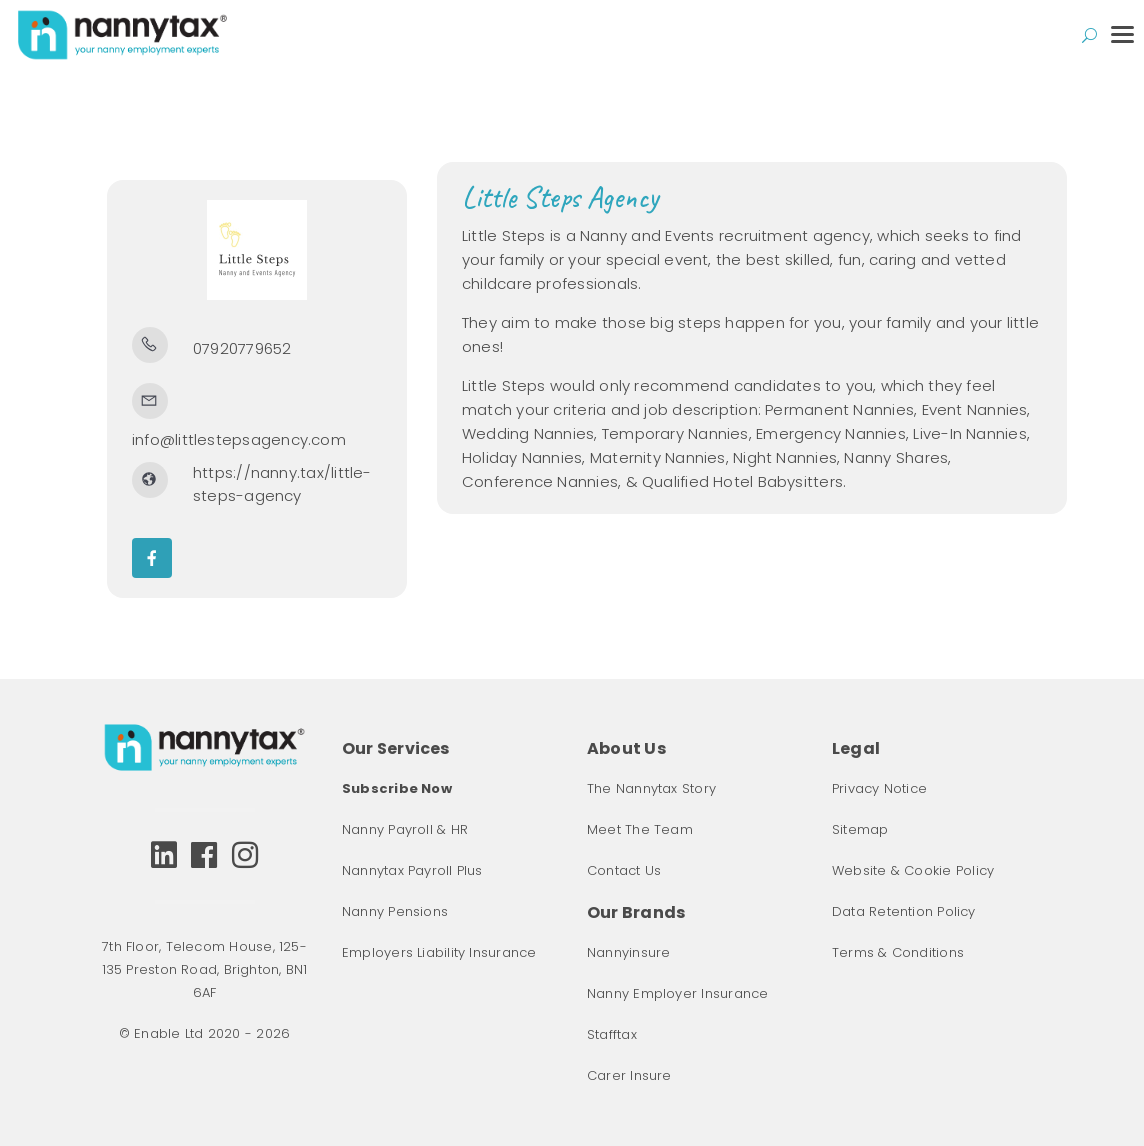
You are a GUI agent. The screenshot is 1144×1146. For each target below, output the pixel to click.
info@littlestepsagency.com (239, 439)
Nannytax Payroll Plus (412, 870)
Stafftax (612, 1034)
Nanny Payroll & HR (405, 829)
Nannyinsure (628, 952)
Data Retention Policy (904, 911)
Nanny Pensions (395, 911)
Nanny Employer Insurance (677, 993)
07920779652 (242, 348)
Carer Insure (629, 1075)
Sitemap (860, 829)
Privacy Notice (879, 788)
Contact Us (624, 870)
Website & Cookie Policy (913, 870)
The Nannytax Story (651, 788)
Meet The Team (640, 829)
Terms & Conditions (898, 952)
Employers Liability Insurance (439, 952)
